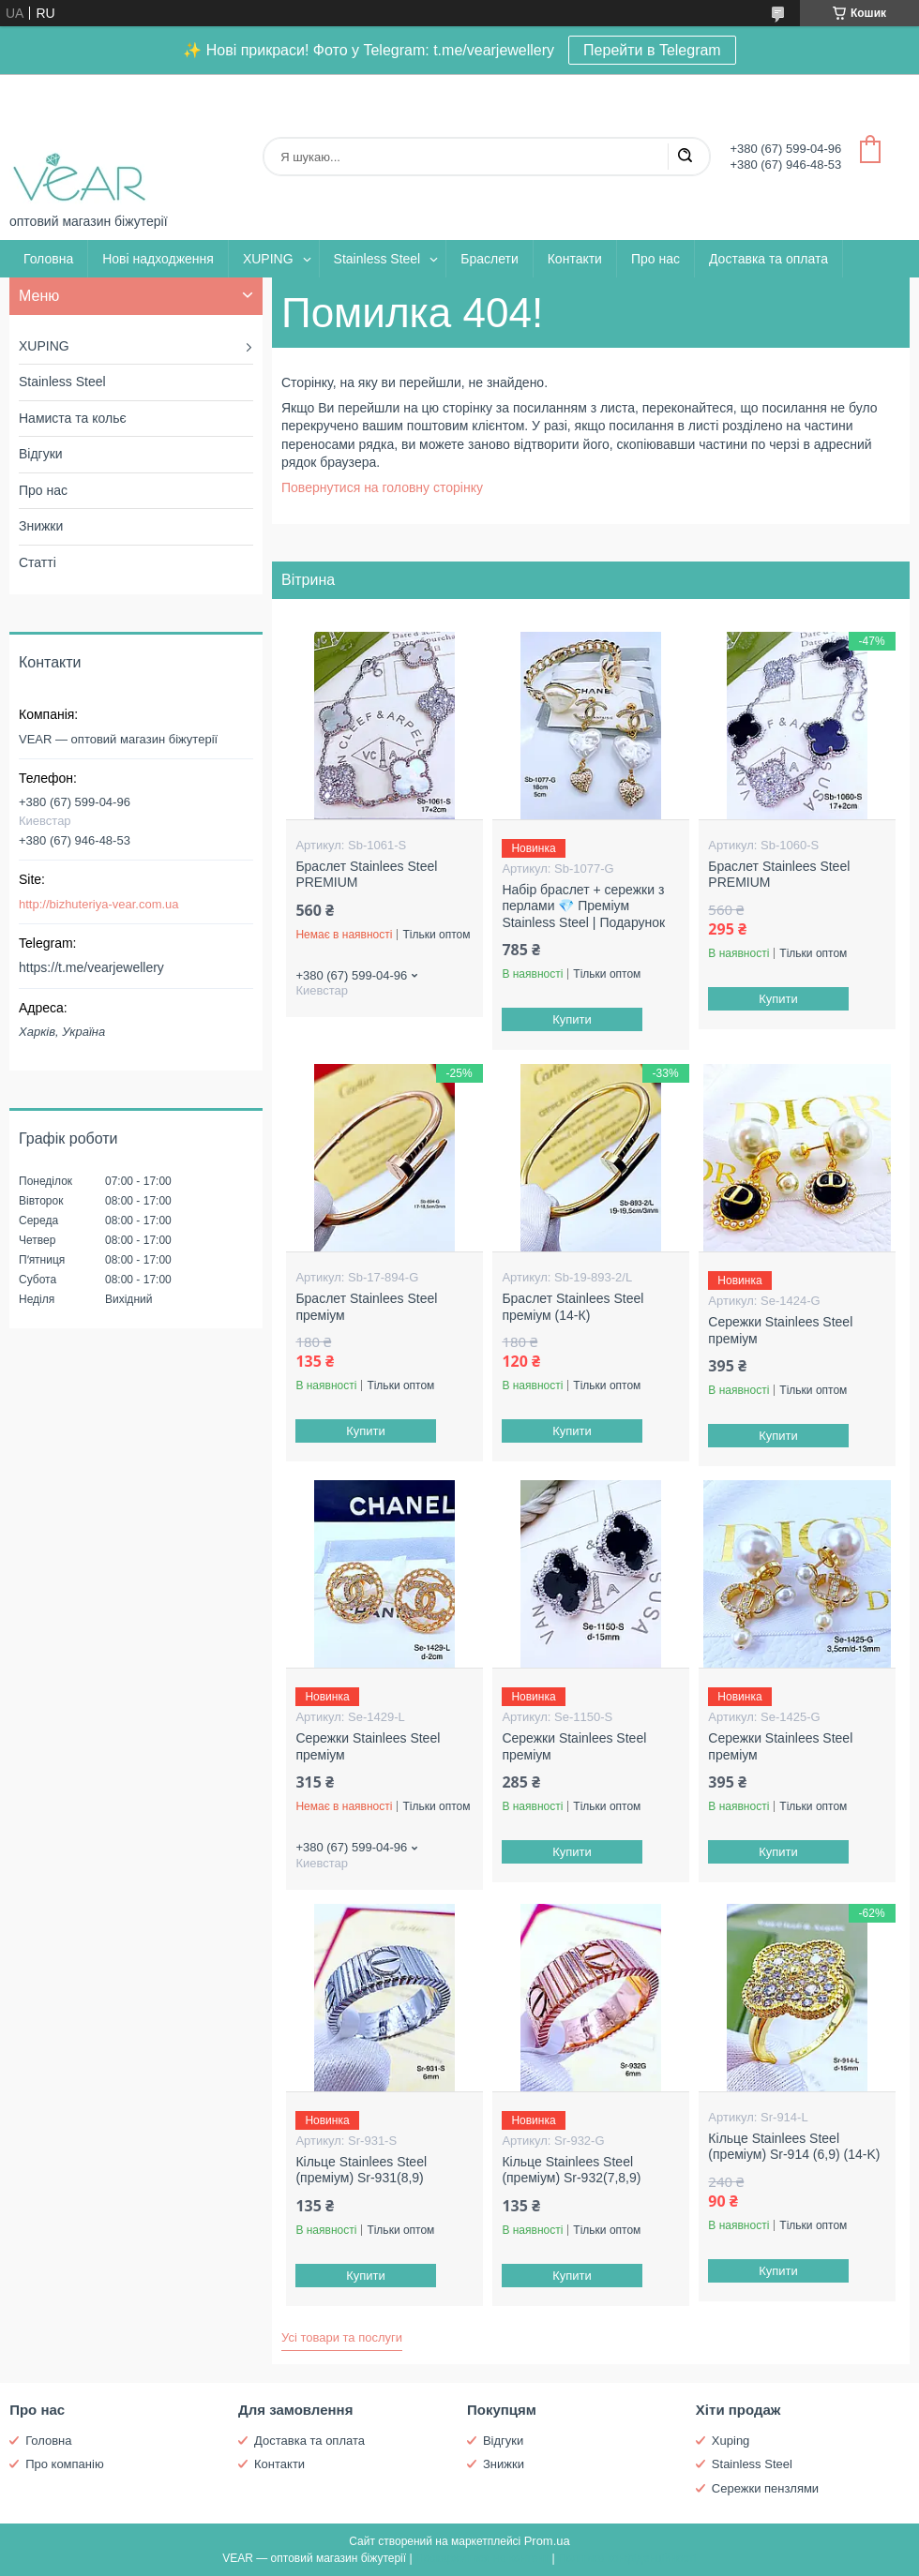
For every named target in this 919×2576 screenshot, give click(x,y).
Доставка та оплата (768, 258)
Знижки (41, 525)
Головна (48, 258)
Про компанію (64, 2464)
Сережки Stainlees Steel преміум (780, 1330)
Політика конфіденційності (627, 2558)
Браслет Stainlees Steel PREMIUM (366, 875)
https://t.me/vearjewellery (91, 967)
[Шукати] (684, 156)
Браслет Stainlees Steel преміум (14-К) (572, 1307)
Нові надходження (158, 258)
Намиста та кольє (73, 418)
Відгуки (41, 453)
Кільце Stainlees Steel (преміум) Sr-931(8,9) (361, 2170)
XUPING (268, 258)
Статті (37, 562)
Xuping (730, 2441)
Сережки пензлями (765, 2488)
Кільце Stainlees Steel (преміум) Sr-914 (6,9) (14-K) (794, 2147)
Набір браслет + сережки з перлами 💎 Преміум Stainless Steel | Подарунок (583, 906)
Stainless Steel (377, 258)
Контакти (575, 258)
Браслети (489, 258)
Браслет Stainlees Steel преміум (366, 1307)
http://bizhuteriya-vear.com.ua (99, 904)
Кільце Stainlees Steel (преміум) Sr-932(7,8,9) (571, 2170)
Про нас (655, 258)
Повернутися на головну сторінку (382, 487)
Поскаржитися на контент (482, 2558)
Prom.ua (547, 2541)
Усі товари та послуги (341, 2337)
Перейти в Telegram (652, 50)
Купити (573, 1019)
